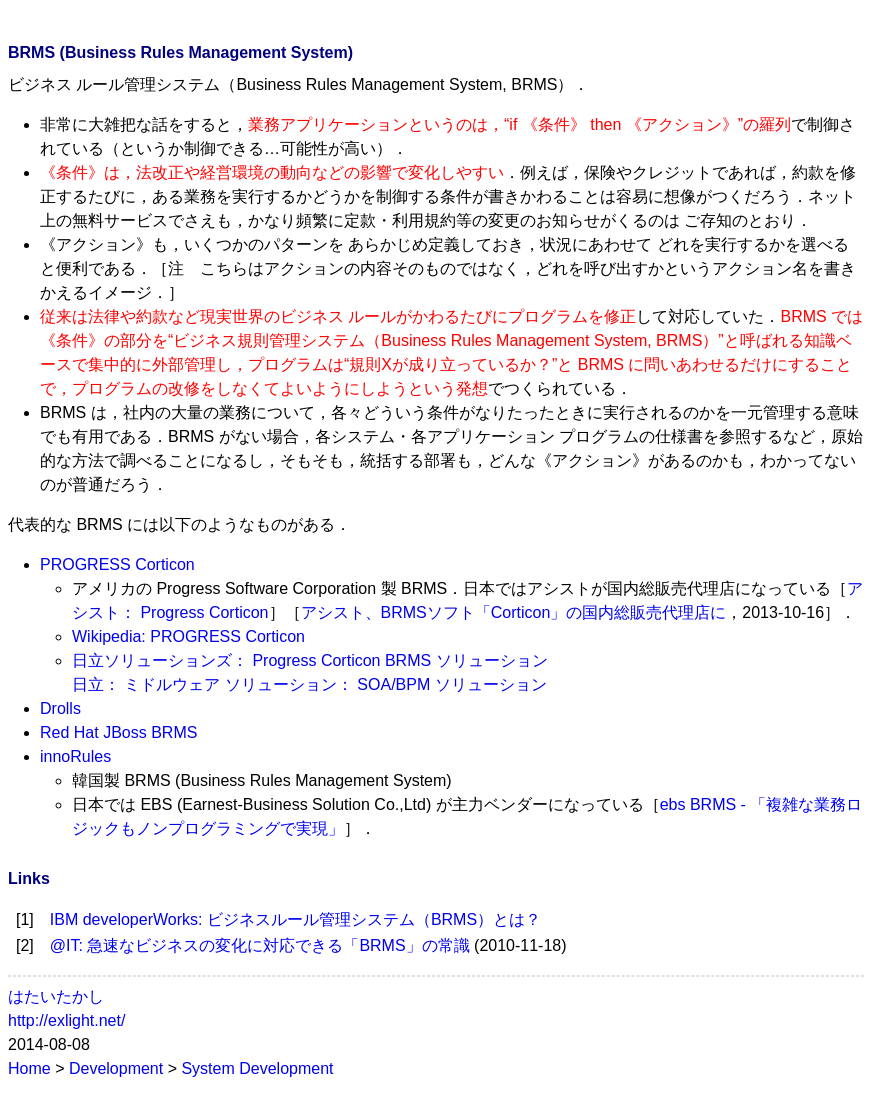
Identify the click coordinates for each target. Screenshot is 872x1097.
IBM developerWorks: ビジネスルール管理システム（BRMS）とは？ (295, 919)
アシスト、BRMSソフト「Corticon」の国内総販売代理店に (514, 612)
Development (116, 1068)
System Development (257, 1068)
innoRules (75, 756)
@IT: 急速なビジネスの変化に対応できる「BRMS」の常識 (260, 945)
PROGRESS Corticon (117, 564)
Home (29, 1068)
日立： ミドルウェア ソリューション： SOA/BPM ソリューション (309, 684)
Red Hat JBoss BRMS (118, 732)
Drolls (60, 708)
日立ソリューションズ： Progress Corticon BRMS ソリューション (310, 660)
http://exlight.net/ (66, 1020)
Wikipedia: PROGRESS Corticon (188, 636)
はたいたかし (56, 996)
